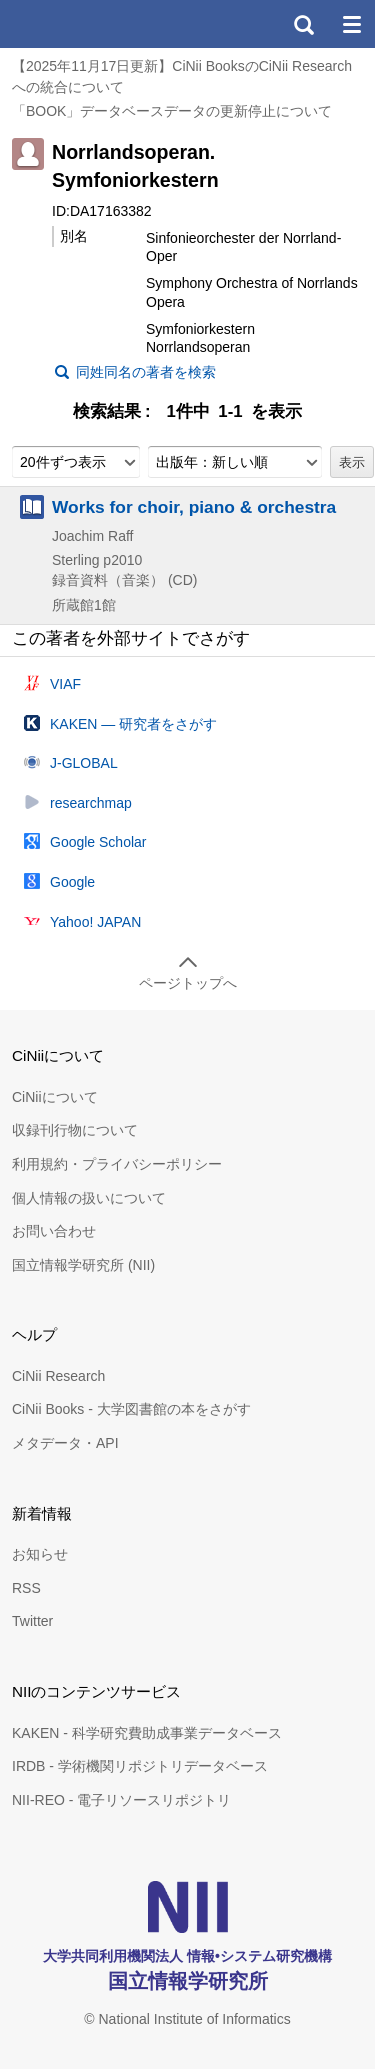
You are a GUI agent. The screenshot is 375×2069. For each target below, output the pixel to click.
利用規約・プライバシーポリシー (117, 1164)
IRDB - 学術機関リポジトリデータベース (140, 1766)
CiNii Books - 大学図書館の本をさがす (131, 1409)
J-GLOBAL (84, 763)
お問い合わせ (54, 1231)
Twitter (32, 1621)
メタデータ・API (65, 1443)
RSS (26, 1588)
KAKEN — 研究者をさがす (133, 724)
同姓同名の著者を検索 (146, 372)
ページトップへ (188, 983)
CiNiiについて (55, 1097)
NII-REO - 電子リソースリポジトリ (121, 1800)
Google (72, 882)
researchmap (91, 803)
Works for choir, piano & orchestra (194, 507)
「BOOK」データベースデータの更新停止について (172, 111)
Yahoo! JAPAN (95, 922)
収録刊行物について (75, 1130)
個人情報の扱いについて (89, 1198)
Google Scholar (98, 842)
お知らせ (40, 1554)
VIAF (65, 684)
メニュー (351, 24)
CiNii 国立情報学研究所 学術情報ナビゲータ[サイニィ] (88, 24)
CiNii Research (58, 1376)
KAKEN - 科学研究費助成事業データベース (147, 1733)
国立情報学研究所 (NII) (83, 1265)
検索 (303, 24)
